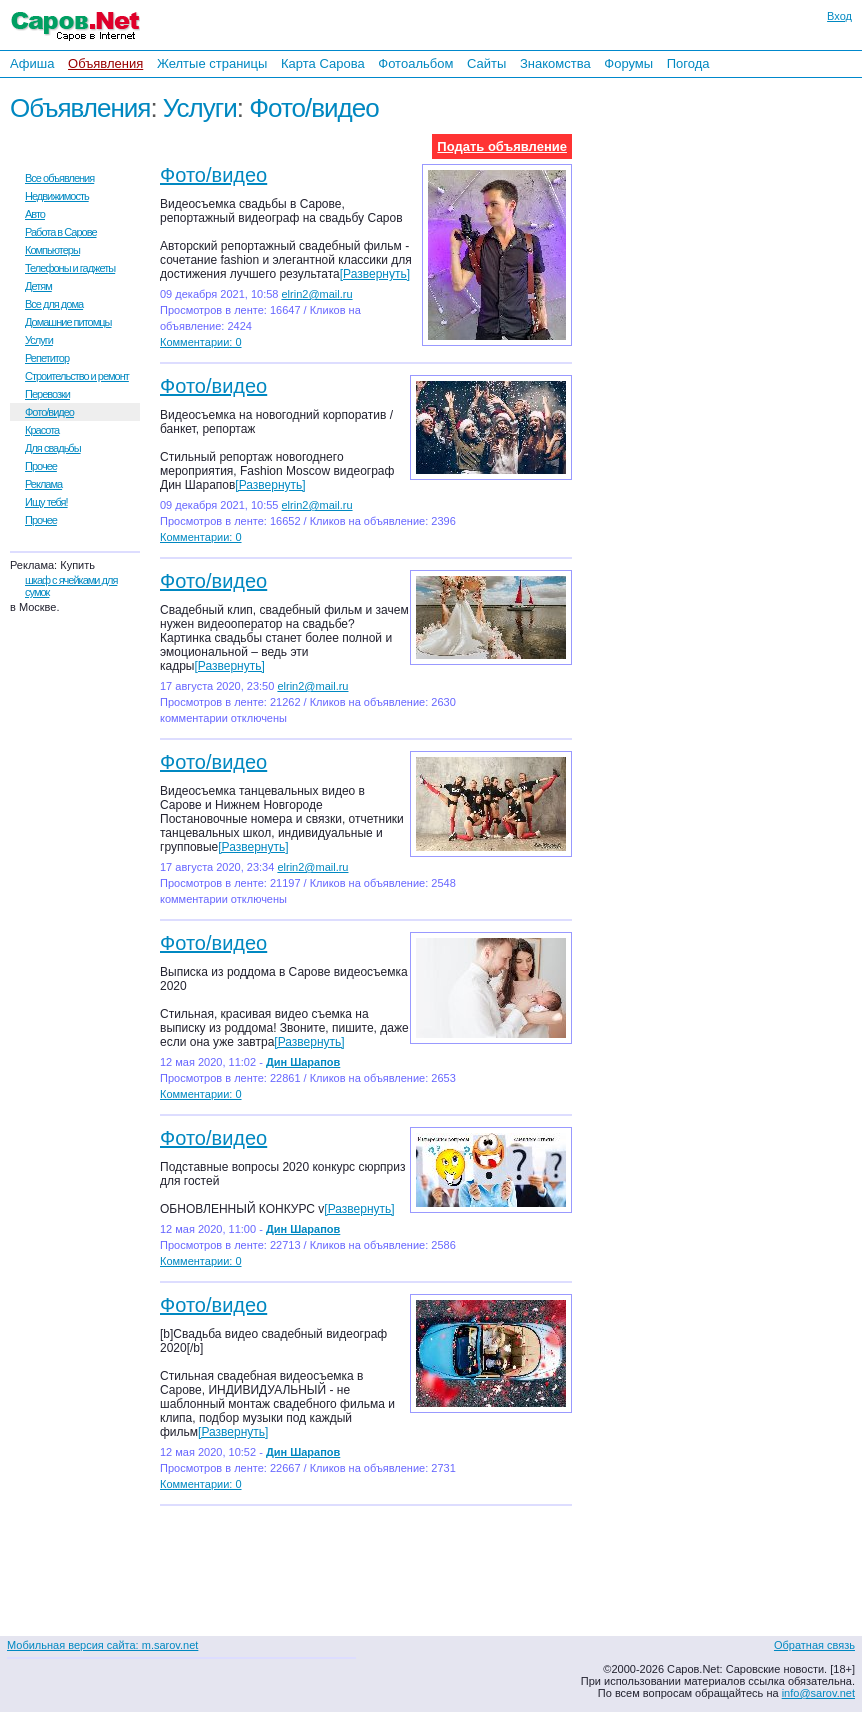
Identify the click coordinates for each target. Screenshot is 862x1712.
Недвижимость (57, 196)
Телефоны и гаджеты (70, 268)
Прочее (41, 466)
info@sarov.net (818, 1693)
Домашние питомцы (68, 322)
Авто (35, 214)
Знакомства (555, 63)
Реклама (43, 484)
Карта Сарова (323, 63)
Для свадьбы (53, 448)
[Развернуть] (375, 274)
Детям (38, 286)
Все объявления (59, 178)
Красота (42, 430)
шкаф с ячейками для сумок (71, 586)
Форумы (628, 63)
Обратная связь (814, 1645)
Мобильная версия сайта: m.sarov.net (102, 1645)
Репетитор (47, 358)
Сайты (486, 63)
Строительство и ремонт (77, 376)
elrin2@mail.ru (316, 294)
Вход (839, 16)
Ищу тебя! (46, 502)
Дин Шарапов (303, 1062)
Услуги (200, 108)
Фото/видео (313, 108)
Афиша (32, 63)
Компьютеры (52, 250)
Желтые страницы (212, 63)
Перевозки (47, 394)
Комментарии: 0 (201, 342)
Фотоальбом (415, 63)
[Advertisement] (732, 349)
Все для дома (54, 304)
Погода (688, 63)
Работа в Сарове (61, 232)
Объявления (105, 63)
